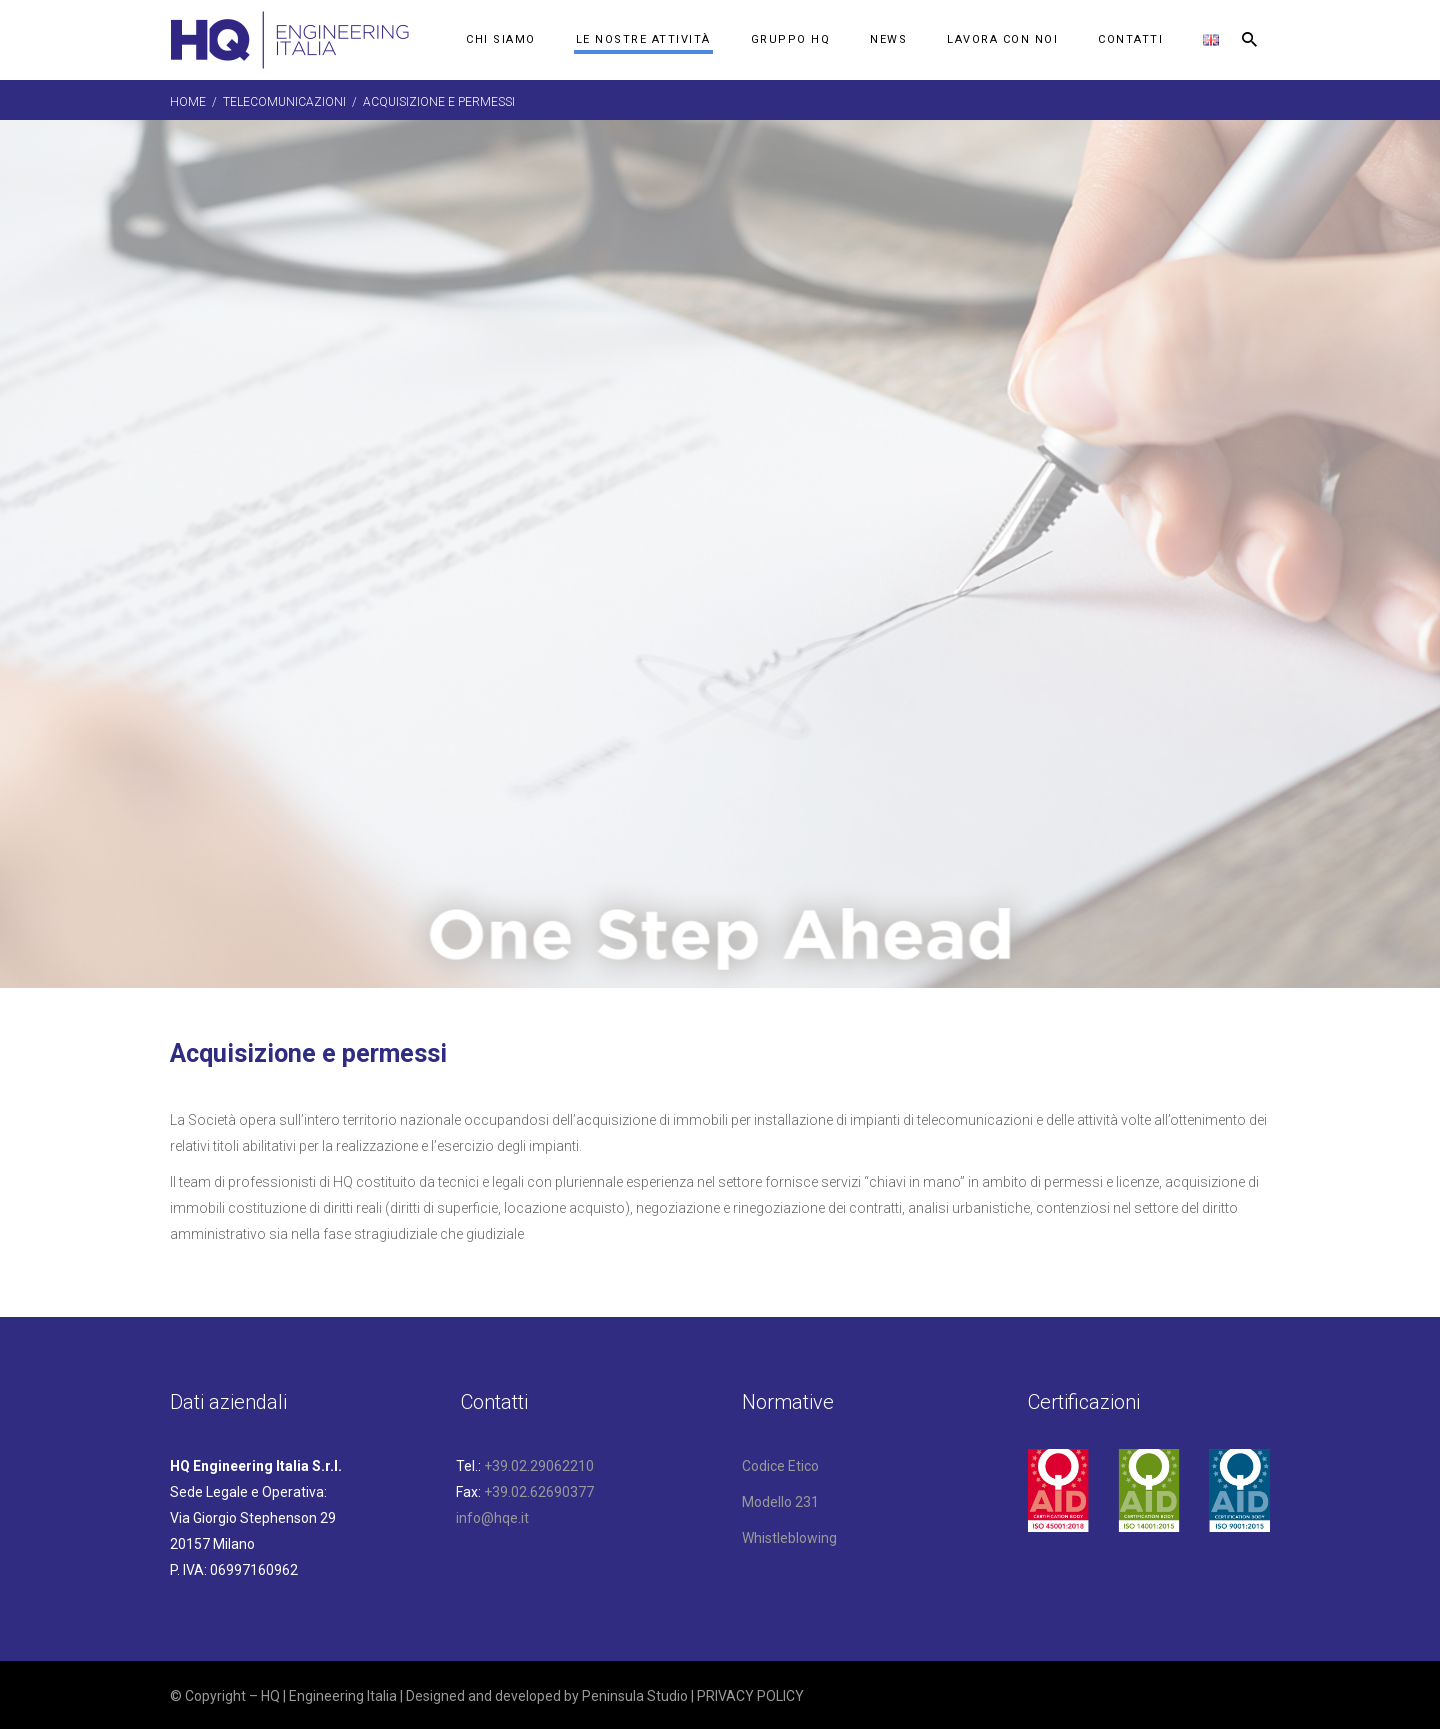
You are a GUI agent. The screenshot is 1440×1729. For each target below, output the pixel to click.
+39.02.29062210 (539, 1466)
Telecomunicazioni (284, 102)
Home (188, 102)
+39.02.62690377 (539, 1492)
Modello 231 (780, 1502)
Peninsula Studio (635, 1696)
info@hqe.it (492, 1518)
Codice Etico (780, 1466)
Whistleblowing (789, 1538)
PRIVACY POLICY (750, 1696)
